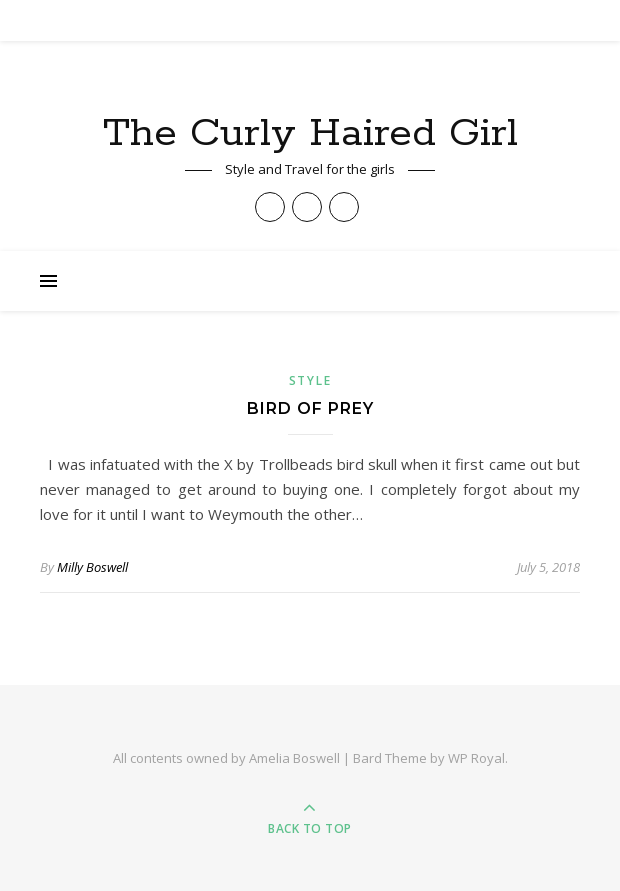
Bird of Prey (310, 408)
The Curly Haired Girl (310, 133)
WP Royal (476, 758)
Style (310, 380)
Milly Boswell (92, 567)
